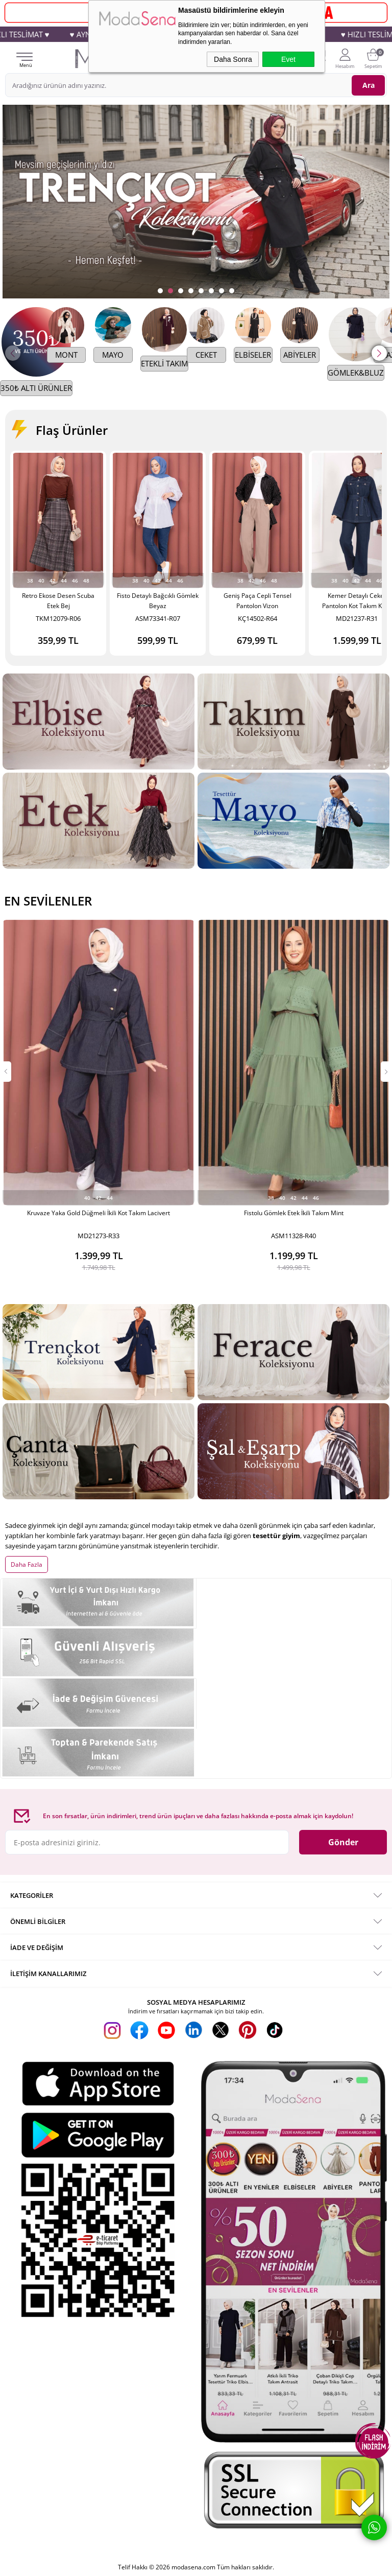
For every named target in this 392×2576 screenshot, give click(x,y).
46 (75, 580)
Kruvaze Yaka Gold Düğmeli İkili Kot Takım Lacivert (98, 1213)
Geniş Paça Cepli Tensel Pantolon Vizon (257, 600)
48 (86, 580)
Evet (288, 59)
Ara (368, 85)
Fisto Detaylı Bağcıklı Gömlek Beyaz (158, 600)
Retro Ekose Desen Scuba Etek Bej (58, 600)
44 (64, 580)
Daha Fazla (26, 1544)
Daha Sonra (233, 59)
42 (53, 580)
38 (30, 580)
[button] (379, 353)
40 (41, 580)
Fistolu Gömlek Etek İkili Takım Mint (294, 1213)
